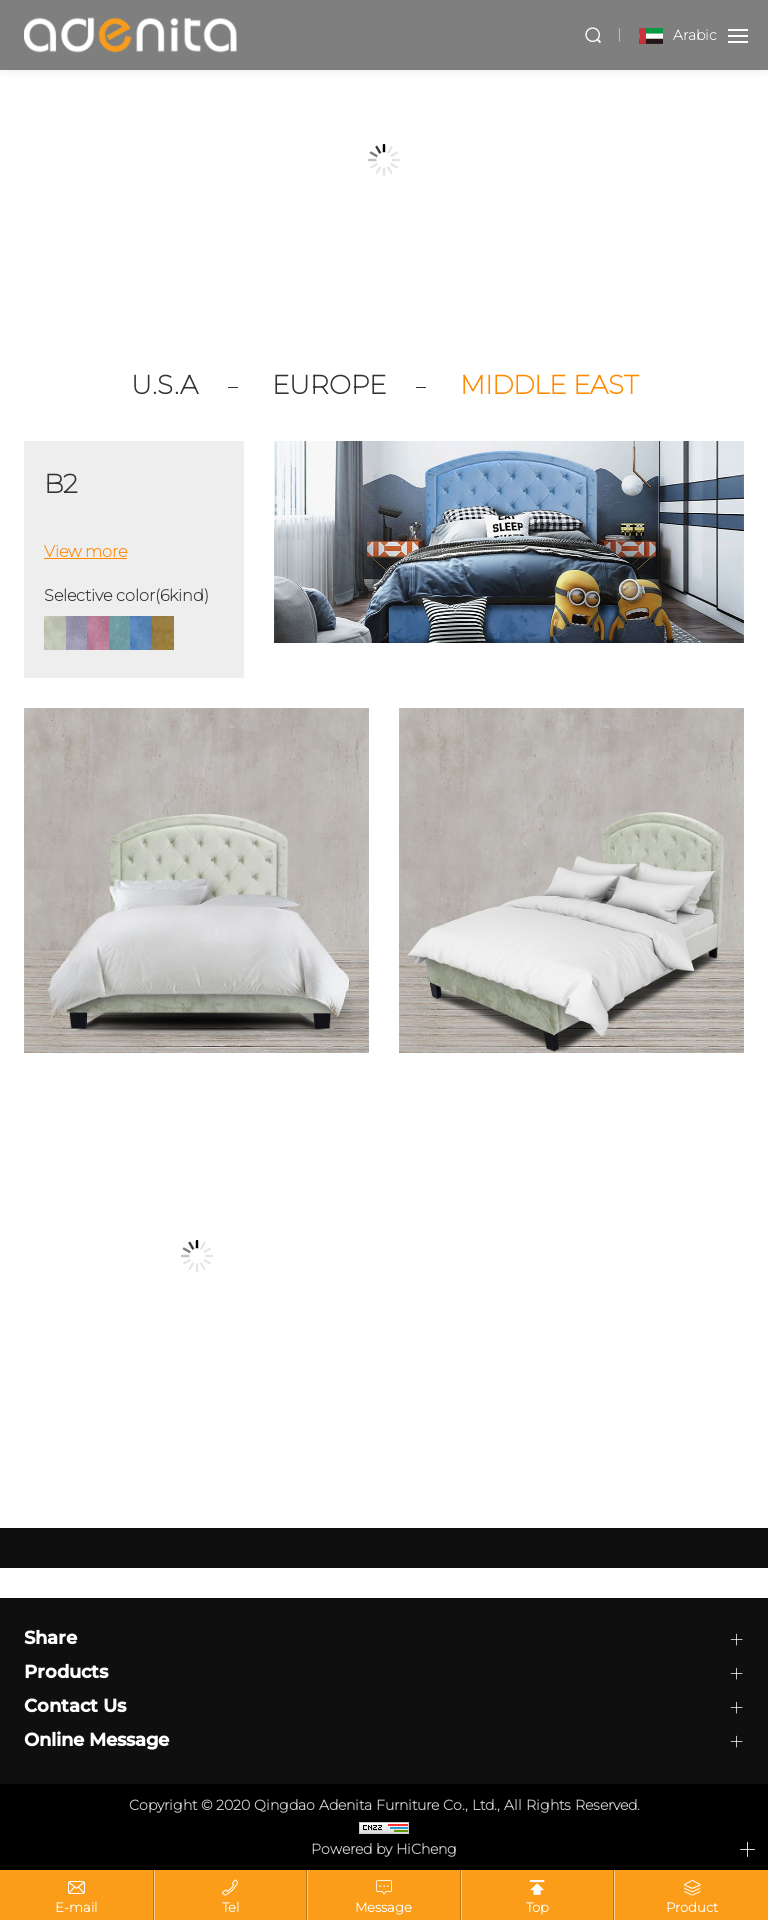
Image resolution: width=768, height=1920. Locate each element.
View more (85, 551)
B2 (60, 484)
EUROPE (329, 385)
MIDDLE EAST (549, 385)
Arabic (695, 35)
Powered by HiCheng (384, 1849)
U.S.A (164, 385)
